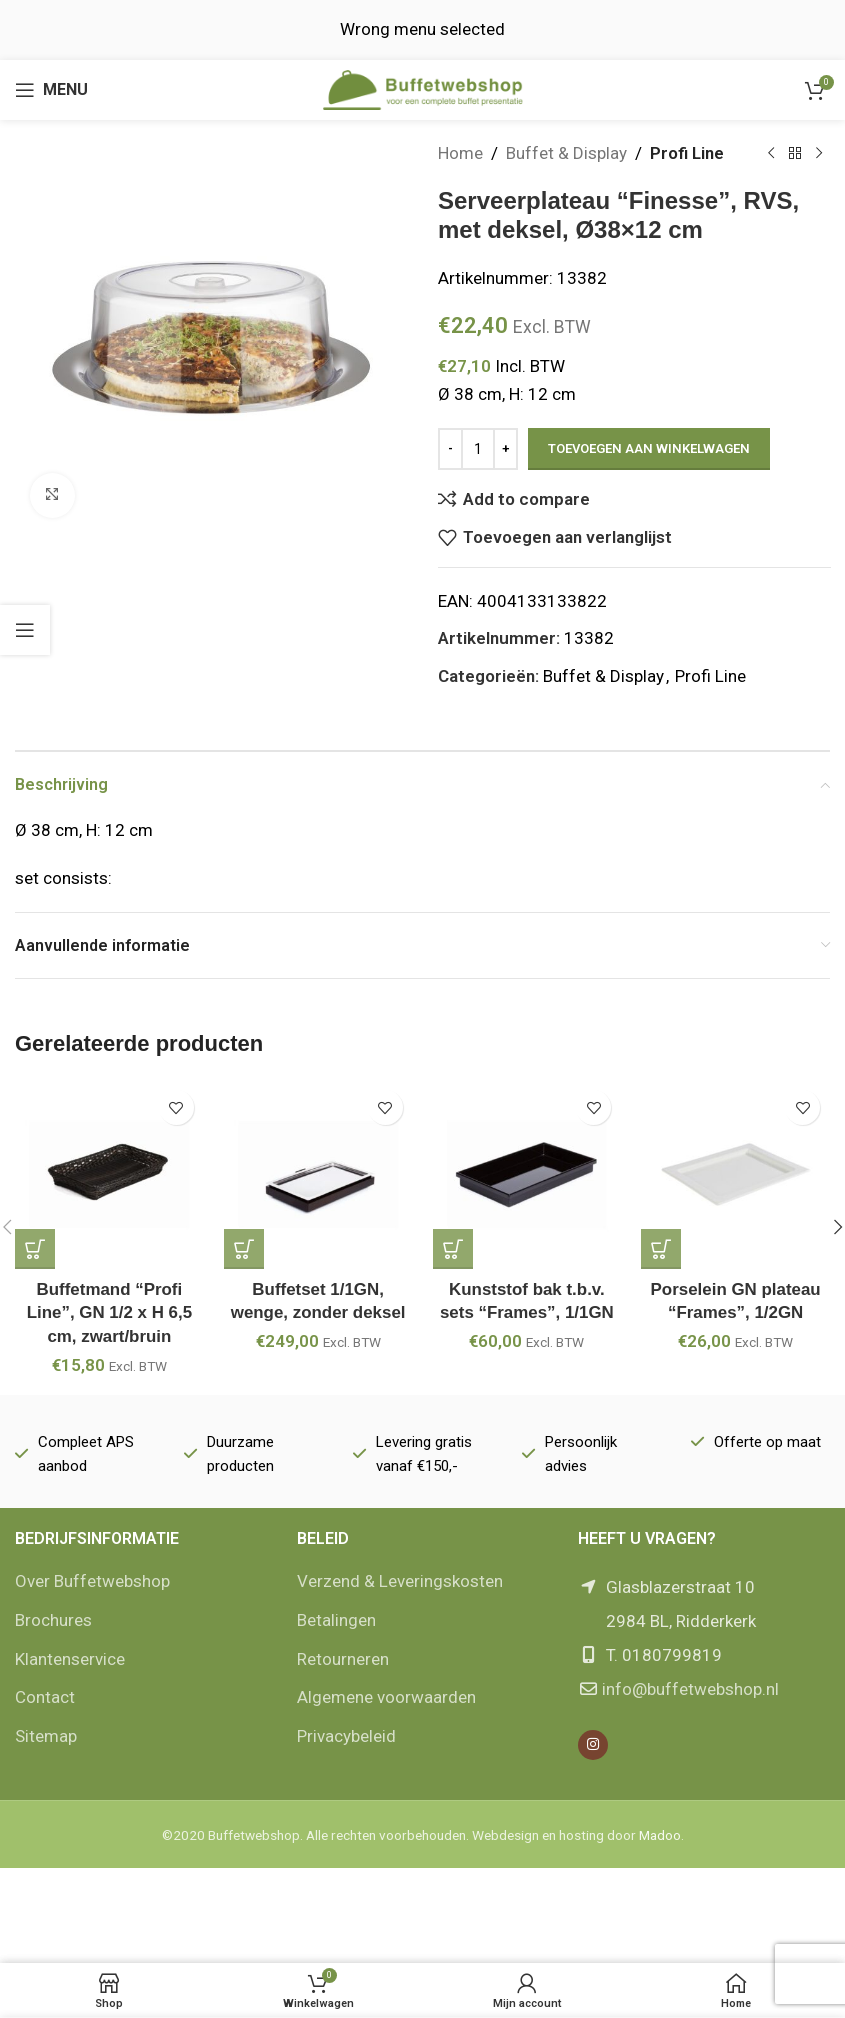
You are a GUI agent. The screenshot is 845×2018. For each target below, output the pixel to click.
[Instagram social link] (593, 1745)
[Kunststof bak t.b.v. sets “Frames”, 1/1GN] (527, 1174)
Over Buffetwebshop (92, 1581)
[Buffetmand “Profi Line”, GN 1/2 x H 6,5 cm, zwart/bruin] (109, 1174)
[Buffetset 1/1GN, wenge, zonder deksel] (318, 1174)
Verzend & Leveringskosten (400, 1581)
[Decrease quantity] (450, 449)
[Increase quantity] (505, 449)
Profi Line (687, 153)
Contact (45, 1697)
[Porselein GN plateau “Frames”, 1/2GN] (735, 1174)
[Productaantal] (478, 449)
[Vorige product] (770, 154)
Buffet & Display (566, 153)
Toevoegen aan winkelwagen (649, 448)
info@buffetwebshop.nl (690, 1689)
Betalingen (336, 1620)
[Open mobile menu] (51, 90)
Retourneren (343, 1659)
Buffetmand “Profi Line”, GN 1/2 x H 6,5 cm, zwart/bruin (109, 1313)
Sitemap (46, 1736)
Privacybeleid (346, 1736)
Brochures (53, 1620)
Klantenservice (70, 1659)
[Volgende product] (818, 154)
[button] (35, 1249)
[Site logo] (423, 88)
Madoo (660, 1835)
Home (460, 153)
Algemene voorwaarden (386, 1697)
